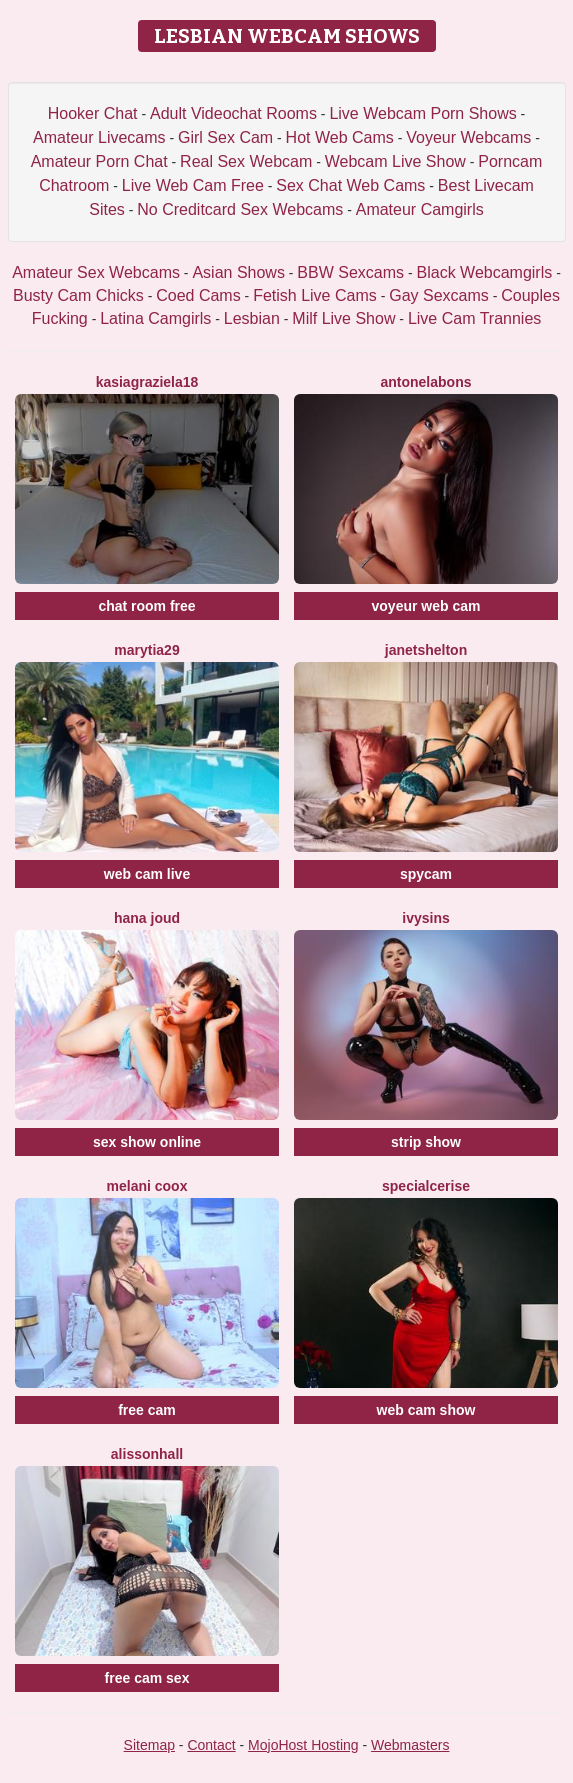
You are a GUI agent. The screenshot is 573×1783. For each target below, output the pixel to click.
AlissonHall (147, 1454)
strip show (426, 1142)
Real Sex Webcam (246, 161)
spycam (426, 874)
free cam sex (147, 1678)
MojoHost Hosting (303, 1745)
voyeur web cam (426, 606)
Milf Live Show (343, 318)
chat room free (146, 606)
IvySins (425, 918)
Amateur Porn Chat (99, 161)
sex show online (147, 1142)
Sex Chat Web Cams (350, 185)
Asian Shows (238, 272)
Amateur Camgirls (420, 209)
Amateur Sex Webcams (96, 272)
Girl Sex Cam (225, 137)
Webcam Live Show (395, 161)
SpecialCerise (426, 1186)
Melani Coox (147, 1186)
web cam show (426, 1410)
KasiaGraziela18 (147, 382)
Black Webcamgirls (485, 272)
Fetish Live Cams (315, 295)
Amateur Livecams (99, 137)
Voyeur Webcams (468, 137)
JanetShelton (426, 650)
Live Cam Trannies (474, 318)
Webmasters (410, 1745)
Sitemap (149, 1745)
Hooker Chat (93, 113)
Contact (211, 1745)
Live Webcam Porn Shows (422, 113)
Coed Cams (198, 295)
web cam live (147, 874)
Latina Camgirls (155, 318)
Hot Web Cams (340, 137)
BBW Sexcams (350, 272)
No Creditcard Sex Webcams (240, 209)
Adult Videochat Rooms (233, 113)
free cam (147, 1410)
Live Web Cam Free (193, 185)
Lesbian (252, 318)
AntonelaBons (425, 382)
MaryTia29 (146, 650)
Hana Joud (147, 918)
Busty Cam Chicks (78, 295)
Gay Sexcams (439, 295)
